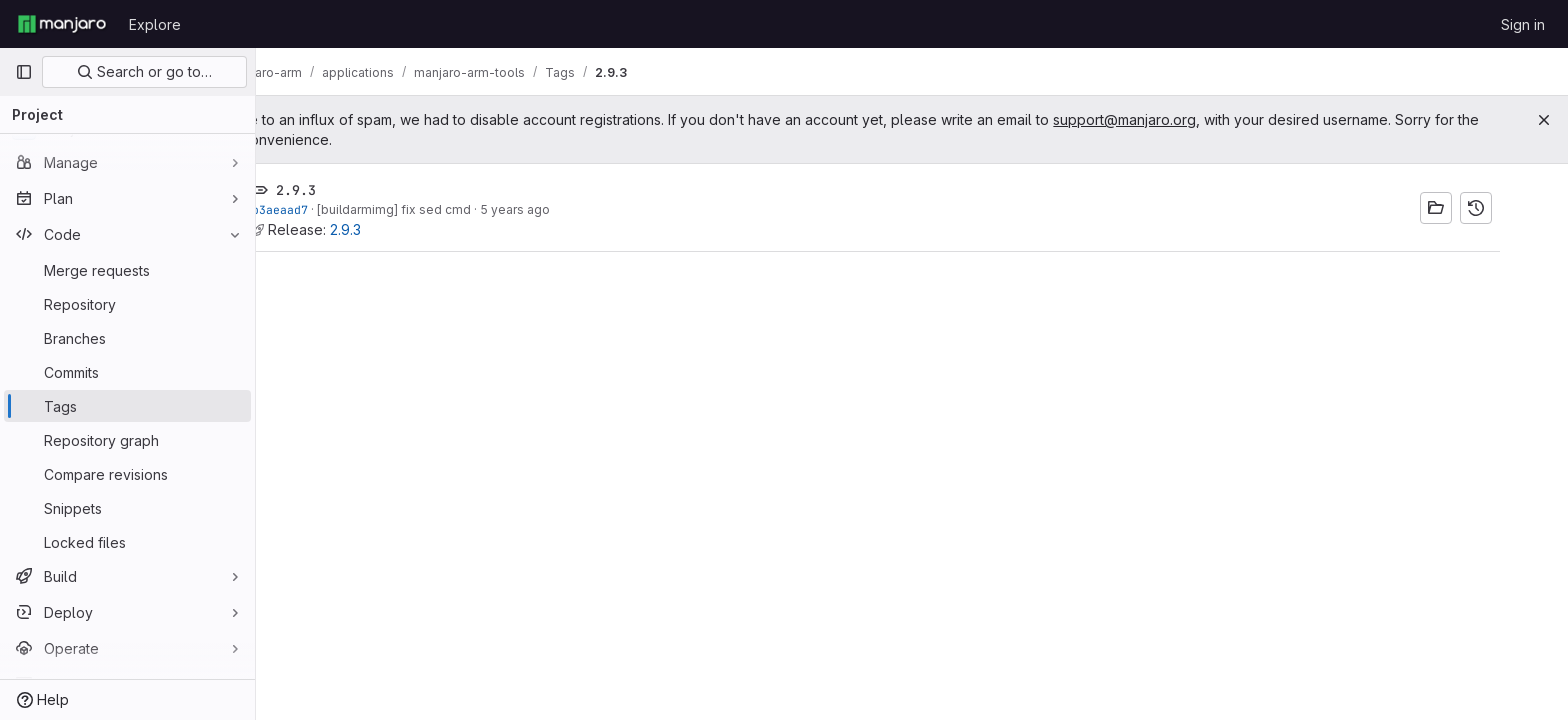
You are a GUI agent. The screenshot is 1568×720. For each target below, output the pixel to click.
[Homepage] (62, 24)
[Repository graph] (127, 440)
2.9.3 (381, 229)
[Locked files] (127, 542)
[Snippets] (127, 508)
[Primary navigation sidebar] (24, 72)
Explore (155, 24)
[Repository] (127, 304)
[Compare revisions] (127, 474)
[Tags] (127, 406)
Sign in (1523, 24)
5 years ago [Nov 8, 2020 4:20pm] (551, 209)
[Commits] (127, 372)
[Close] (1544, 120)
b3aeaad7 (316, 209)
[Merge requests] (127, 270)
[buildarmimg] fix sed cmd (430, 209)
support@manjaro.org (1197, 119)
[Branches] (127, 338)
